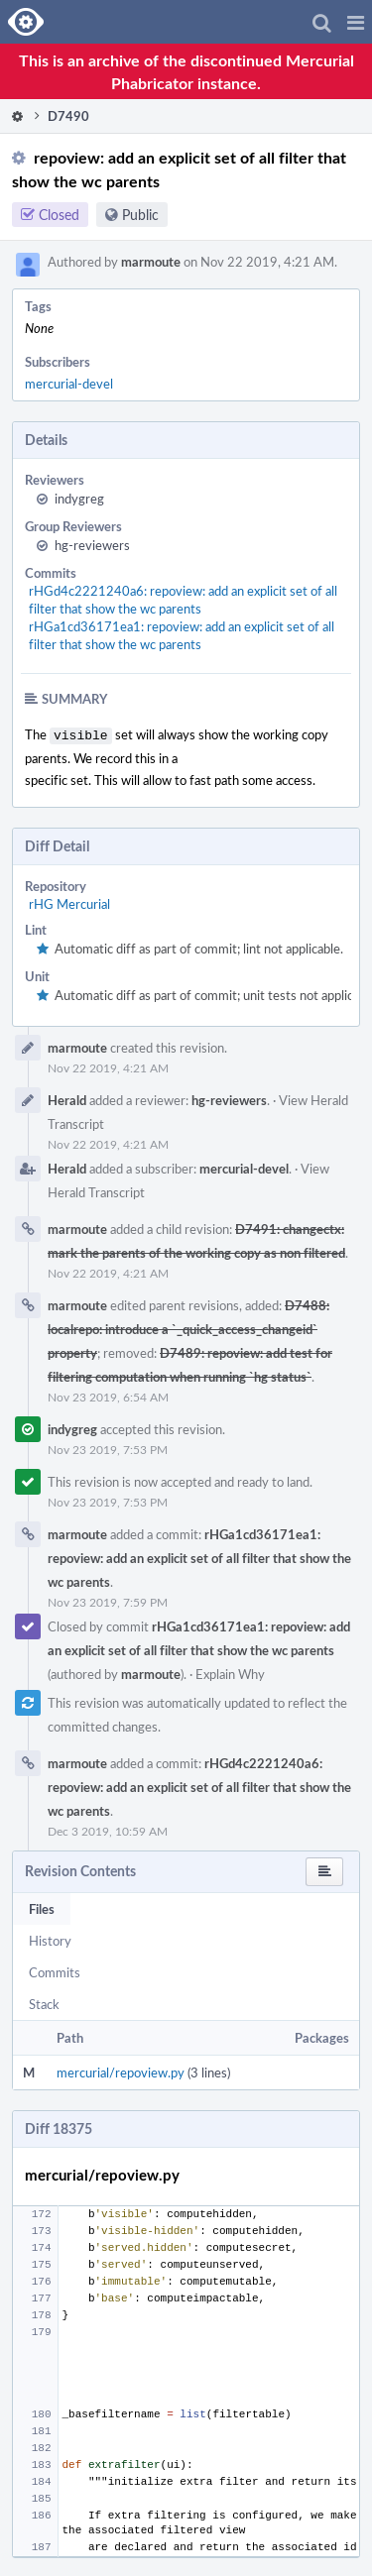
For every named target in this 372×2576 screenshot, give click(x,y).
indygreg (79, 498)
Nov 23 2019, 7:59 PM (108, 1600)
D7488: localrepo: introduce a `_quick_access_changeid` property (188, 1327)
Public (140, 214)
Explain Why (230, 1672)
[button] (355, 22)
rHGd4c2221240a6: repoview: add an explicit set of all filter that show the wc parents (183, 599)
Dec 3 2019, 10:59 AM (108, 1829)
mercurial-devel (69, 383)
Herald (67, 1098)
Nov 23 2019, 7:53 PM (108, 1447)
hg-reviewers (92, 545)
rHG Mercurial (69, 902)
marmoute (151, 262)
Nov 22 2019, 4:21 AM (108, 1065)
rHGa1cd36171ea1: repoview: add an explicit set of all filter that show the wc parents (181, 635)
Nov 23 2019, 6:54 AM (108, 1394)
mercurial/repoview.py (121, 2070)
